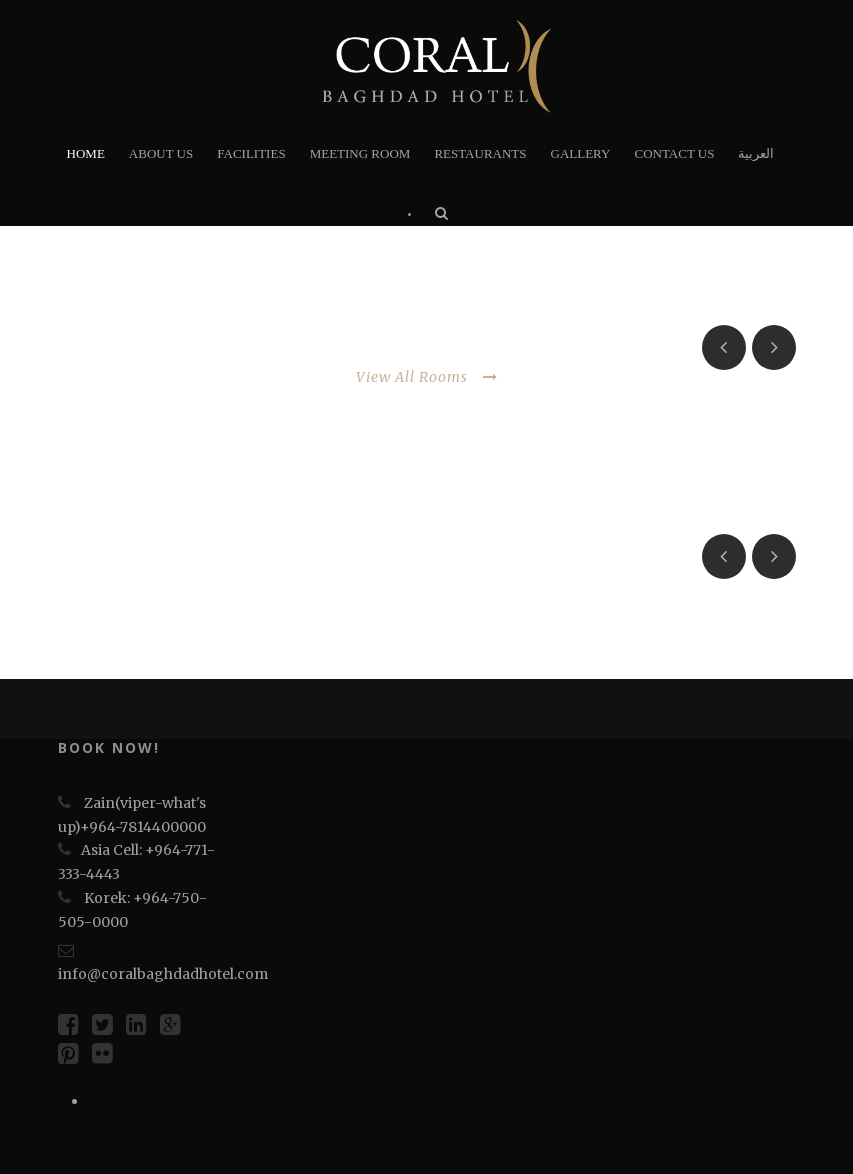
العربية (756, 153)
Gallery (581, 153)
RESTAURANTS (480, 153)
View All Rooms (427, 377)
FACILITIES (251, 153)
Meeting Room (360, 153)
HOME (86, 153)
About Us (161, 153)
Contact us (674, 153)
